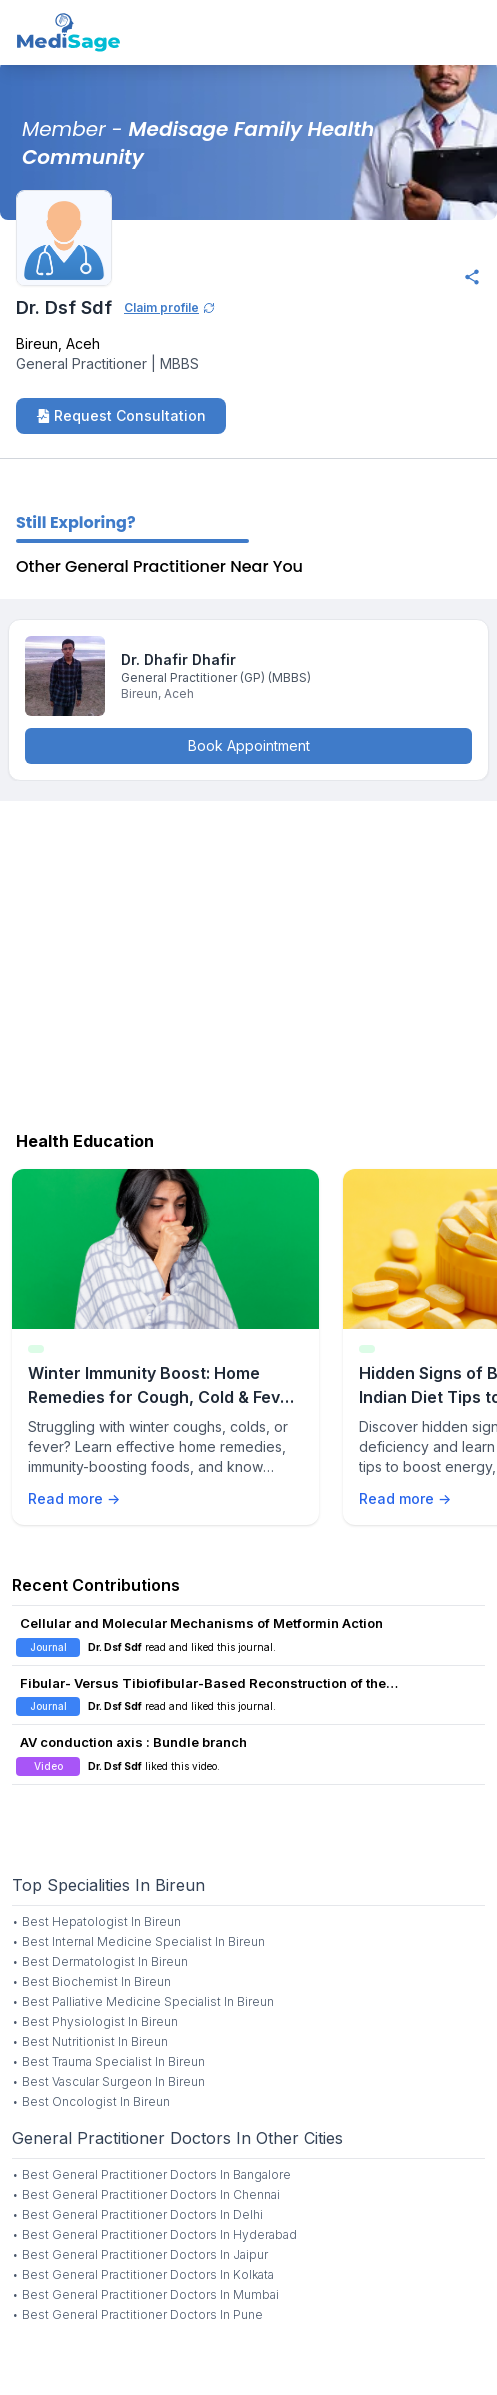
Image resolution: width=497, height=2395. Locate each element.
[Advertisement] (248, 961)
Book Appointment (249, 745)
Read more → (74, 1498)
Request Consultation (121, 415)
